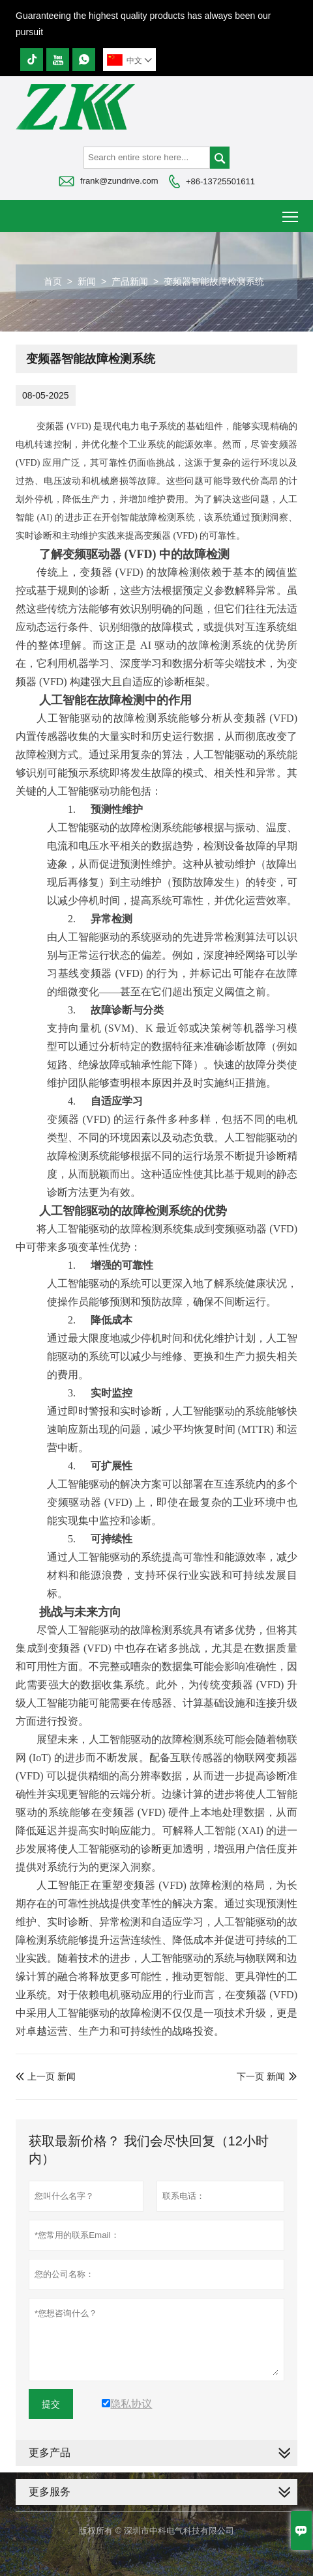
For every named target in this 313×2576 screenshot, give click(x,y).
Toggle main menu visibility (291, 212)
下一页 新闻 (261, 2076)
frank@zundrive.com (119, 181)
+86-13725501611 (220, 181)
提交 (51, 2404)
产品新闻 (130, 281)
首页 (53, 281)
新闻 (87, 281)
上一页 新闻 (46, 2076)
